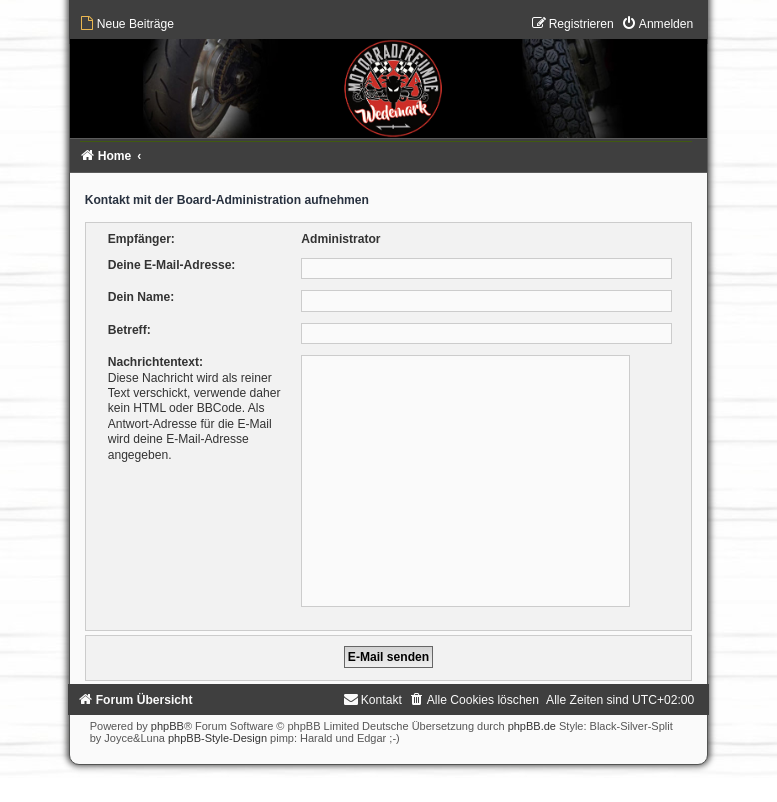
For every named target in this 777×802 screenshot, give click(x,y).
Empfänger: (141, 239)
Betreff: (129, 330)
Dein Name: (141, 297)
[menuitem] (126, 24)
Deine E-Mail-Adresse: (172, 265)
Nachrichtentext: (155, 362)
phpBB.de (532, 726)
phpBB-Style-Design (217, 738)
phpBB (167, 726)
